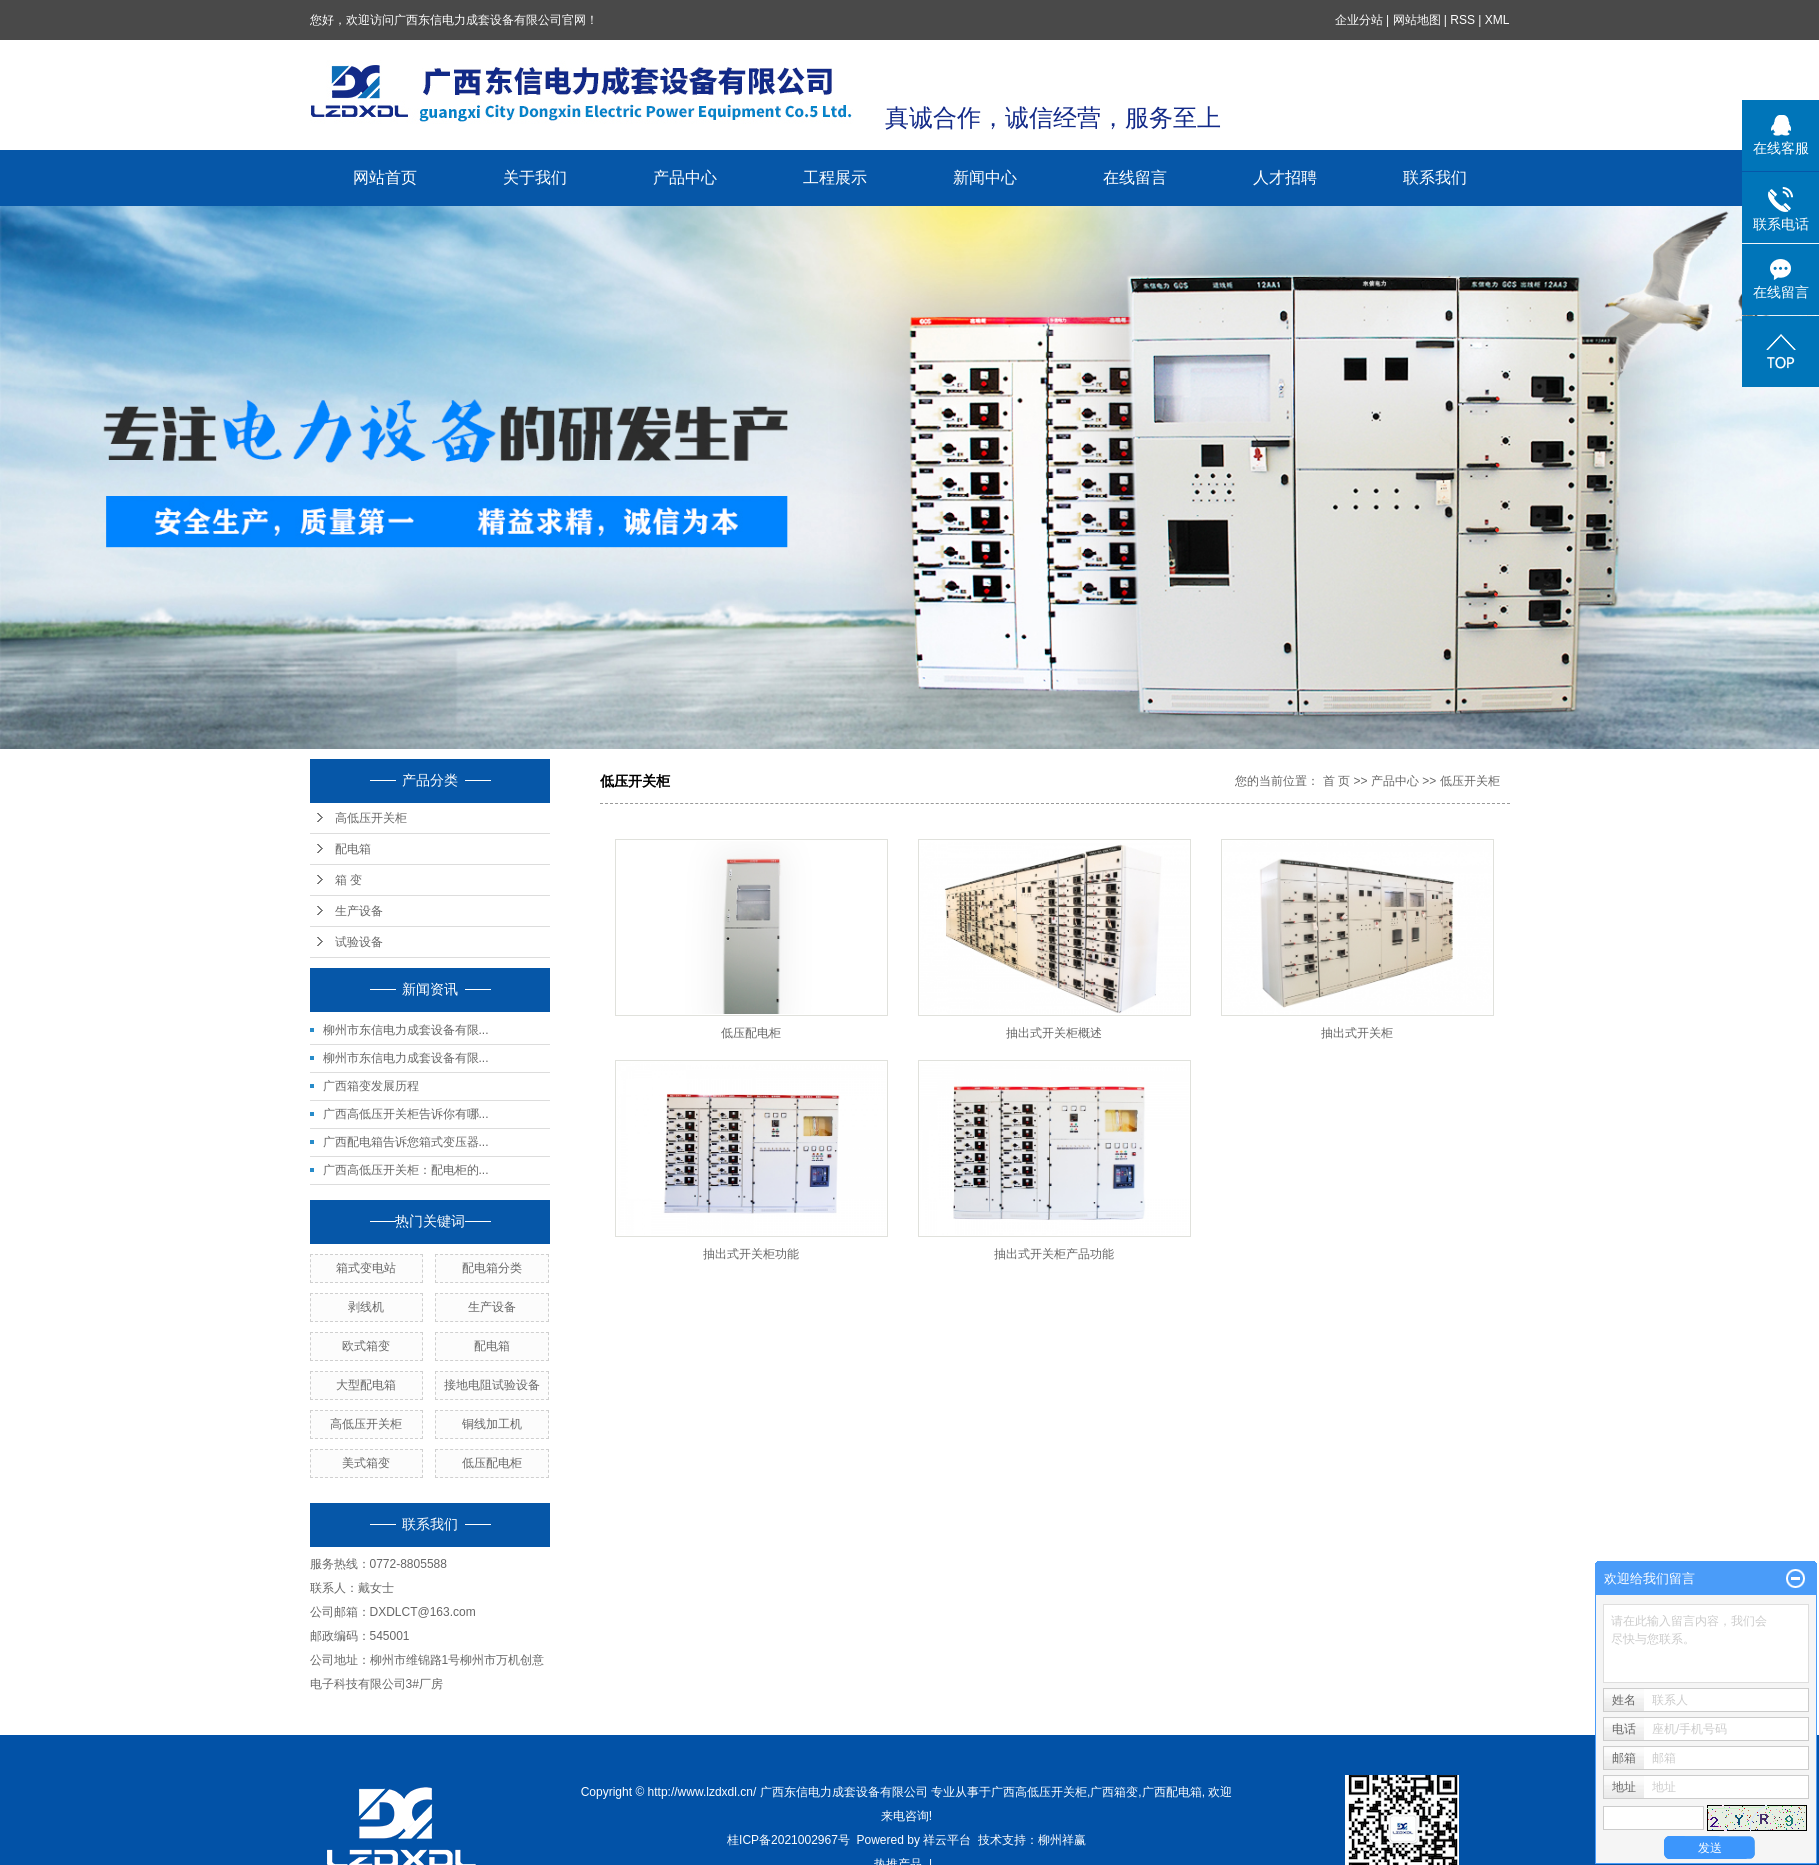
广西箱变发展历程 (371, 1086)
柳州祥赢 (1062, 1840)
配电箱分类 (492, 1268)
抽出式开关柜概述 (1054, 1033)
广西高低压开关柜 (1039, 1792)
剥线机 (366, 1307)
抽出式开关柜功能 (751, 1254)
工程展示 (835, 177)
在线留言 (1135, 177)
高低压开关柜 (371, 818)
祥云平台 (947, 1840)
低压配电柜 (492, 1463)
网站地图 (1417, 20)
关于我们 (535, 177)
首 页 (1336, 781)
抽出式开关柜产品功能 (1054, 1254)
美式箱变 (366, 1463)
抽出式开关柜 (1357, 1033)
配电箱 (353, 849)
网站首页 (385, 177)
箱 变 (348, 880)
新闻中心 (985, 177)
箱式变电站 (366, 1268)
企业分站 (1359, 20)
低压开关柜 (1470, 781)
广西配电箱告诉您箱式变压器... (406, 1142)
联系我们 (1435, 177)
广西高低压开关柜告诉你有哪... (406, 1114)
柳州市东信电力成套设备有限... (406, 1030)
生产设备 (359, 911)
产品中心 (685, 177)
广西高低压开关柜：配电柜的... (406, 1170)
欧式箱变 (366, 1346)
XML (1497, 20)
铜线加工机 (492, 1424)
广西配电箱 (1172, 1792)
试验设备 (359, 942)
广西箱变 (1114, 1792)
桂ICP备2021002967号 (788, 1840)
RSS (1462, 20)
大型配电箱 (366, 1385)
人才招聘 (1285, 177)
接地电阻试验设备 (492, 1385)
